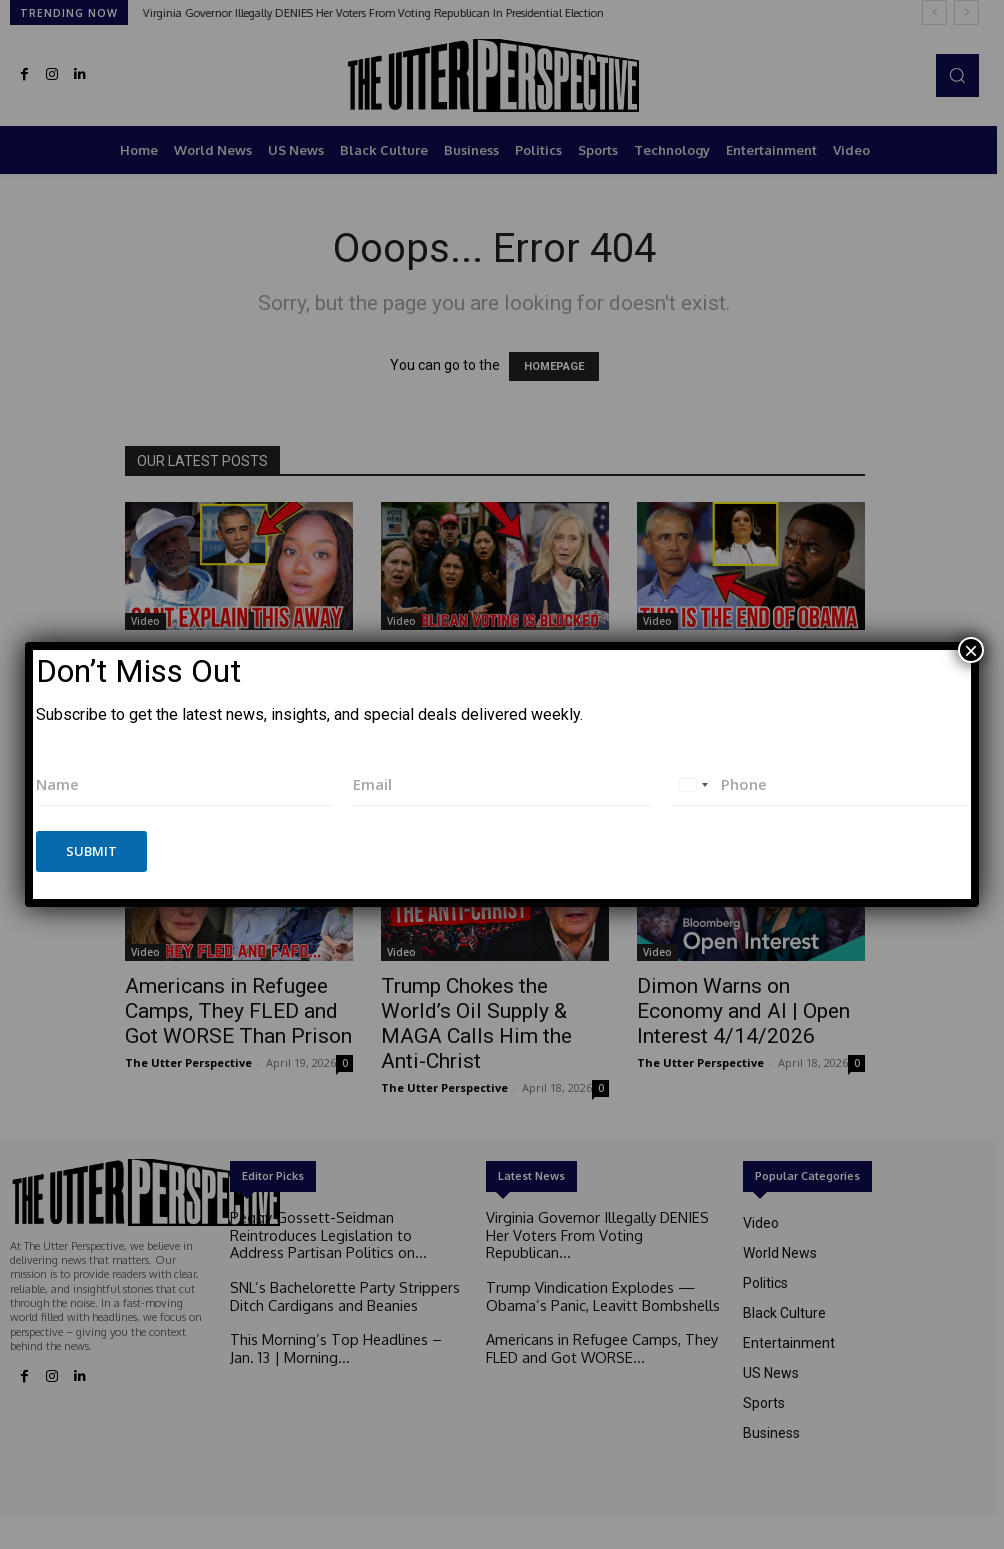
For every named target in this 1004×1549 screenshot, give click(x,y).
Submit (91, 851)
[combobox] (693, 784)
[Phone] (819, 784)
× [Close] (971, 650)
